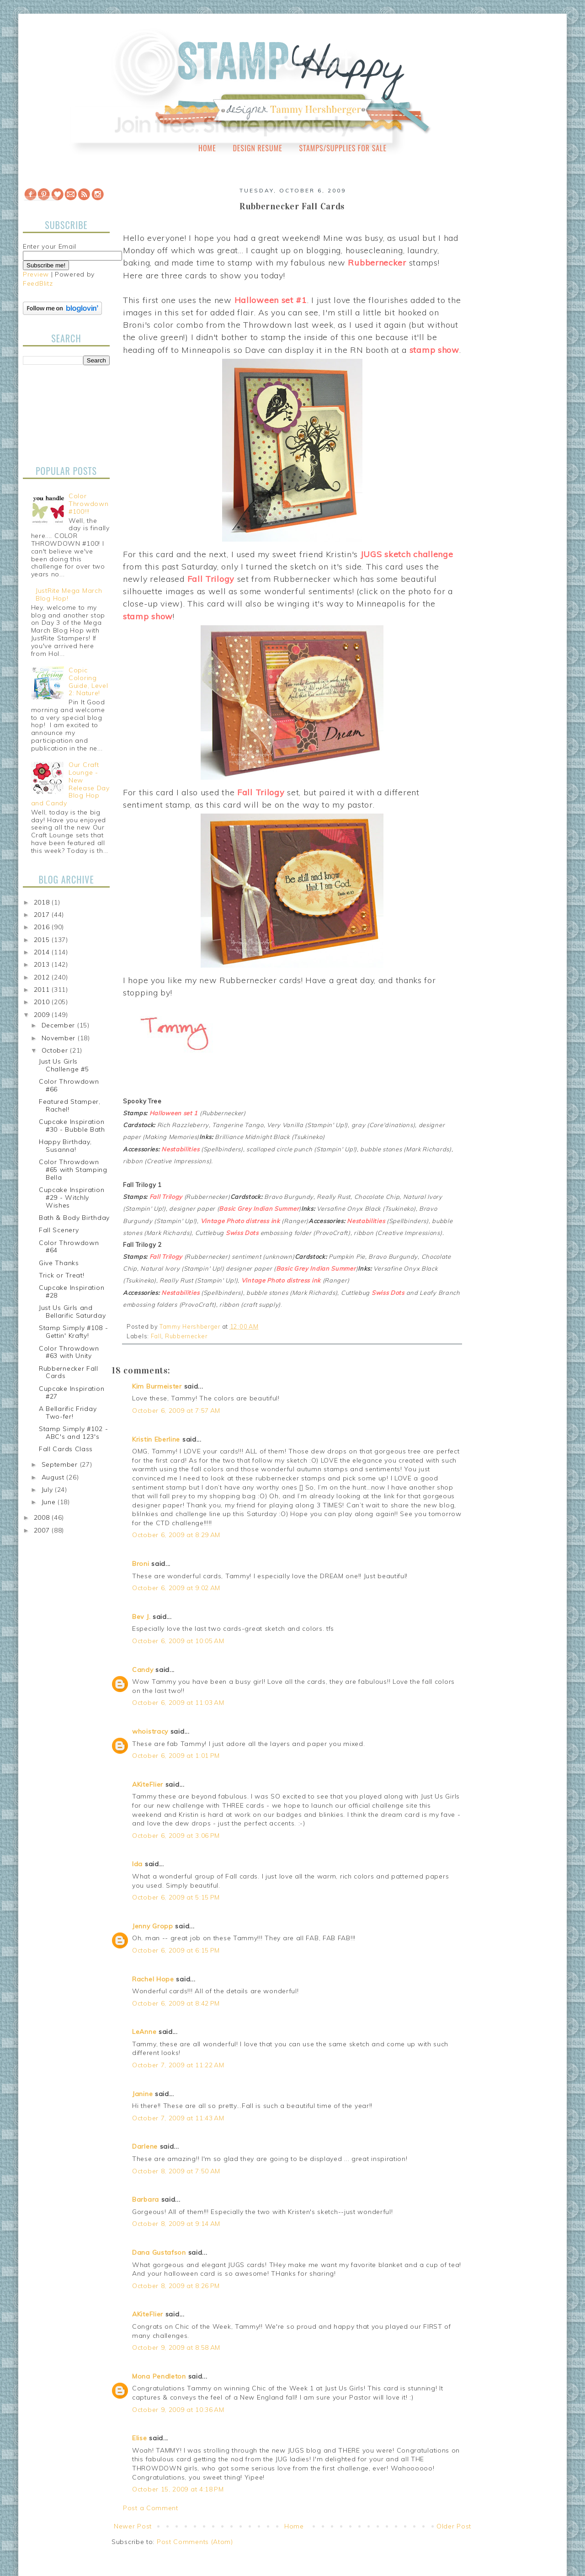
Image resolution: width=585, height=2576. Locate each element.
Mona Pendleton (159, 2376)
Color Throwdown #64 (69, 1247)
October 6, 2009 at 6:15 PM (176, 1950)
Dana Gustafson (159, 2252)
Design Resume (257, 148)
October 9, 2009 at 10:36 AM (178, 2410)
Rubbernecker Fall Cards (68, 1372)
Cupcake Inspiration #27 (71, 1392)
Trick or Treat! (62, 1275)
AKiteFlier (147, 1784)
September (61, 1464)
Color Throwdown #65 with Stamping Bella (73, 1170)
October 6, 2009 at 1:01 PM (176, 1755)
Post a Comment (150, 2508)
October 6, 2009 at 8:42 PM (176, 2003)
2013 (43, 964)
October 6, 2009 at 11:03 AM (178, 1702)
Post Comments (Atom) (195, 2542)
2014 (43, 952)
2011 (43, 989)
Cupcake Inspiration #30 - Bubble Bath (72, 1126)
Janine (142, 2094)
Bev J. (141, 1617)
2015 (43, 940)
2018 (43, 902)
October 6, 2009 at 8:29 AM (176, 1535)
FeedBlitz (38, 283)
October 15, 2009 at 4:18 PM (178, 2489)
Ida (137, 1864)
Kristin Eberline (156, 1439)
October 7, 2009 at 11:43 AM (178, 2118)
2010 (43, 1002)
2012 (43, 977)
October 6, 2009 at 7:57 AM (176, 1410)
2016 (43, 927)
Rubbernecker (186, 1336)
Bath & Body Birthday (74, 1217)
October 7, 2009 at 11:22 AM (178, 2065)
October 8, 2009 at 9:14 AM (176, 2223)
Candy (143, 1670)
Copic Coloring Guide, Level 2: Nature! (88, 681)
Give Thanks (59, 1263)
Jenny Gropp (152, 1926)
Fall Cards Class (66, 1449)
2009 (43, 1015)
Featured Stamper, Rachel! (70, 1105)
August (54, 1477)
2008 (43, 1517)
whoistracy (150, 1731)
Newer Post (133, 2526)
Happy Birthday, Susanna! (65, 1146)
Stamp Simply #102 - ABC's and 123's (73, 1433)
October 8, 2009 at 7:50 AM (176, 2171)
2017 (43, 914)
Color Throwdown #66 (69, 1085)
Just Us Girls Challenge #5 (64, 1065)
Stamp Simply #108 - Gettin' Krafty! (73, 1332)
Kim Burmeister (157, 1386)
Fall (156, 1336)
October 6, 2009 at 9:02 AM (176, 1588)
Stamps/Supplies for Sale (343, 148)
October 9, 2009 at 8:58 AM (176, 2347)
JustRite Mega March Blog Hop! (69, 594)
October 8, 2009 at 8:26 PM (176, 2286)
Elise (139, 2438)
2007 (43, 1530)
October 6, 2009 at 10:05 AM (178, 1641)
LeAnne (144, 2032)
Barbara (145, 2199)
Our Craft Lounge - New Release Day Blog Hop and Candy (70, 784)
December (59, 1025)
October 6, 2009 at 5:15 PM (176, 1897)
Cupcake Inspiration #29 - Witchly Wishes (71, 1197)
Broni (140, 1563)
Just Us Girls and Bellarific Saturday (72, 1312)
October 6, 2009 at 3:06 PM (176, 1835)
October (56, 1050)
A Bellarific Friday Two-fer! (67, 1413)
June (50, 1502)
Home (207, 148)
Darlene (146, 2146)
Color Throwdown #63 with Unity (69, 1352)
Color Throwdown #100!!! (88, 504)
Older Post (453, 2526)
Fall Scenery (59, 1230)
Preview (36, 274)
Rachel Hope (153, 1979)
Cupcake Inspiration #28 (71, 1291)
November (60, 1038)
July (48, 1489)
